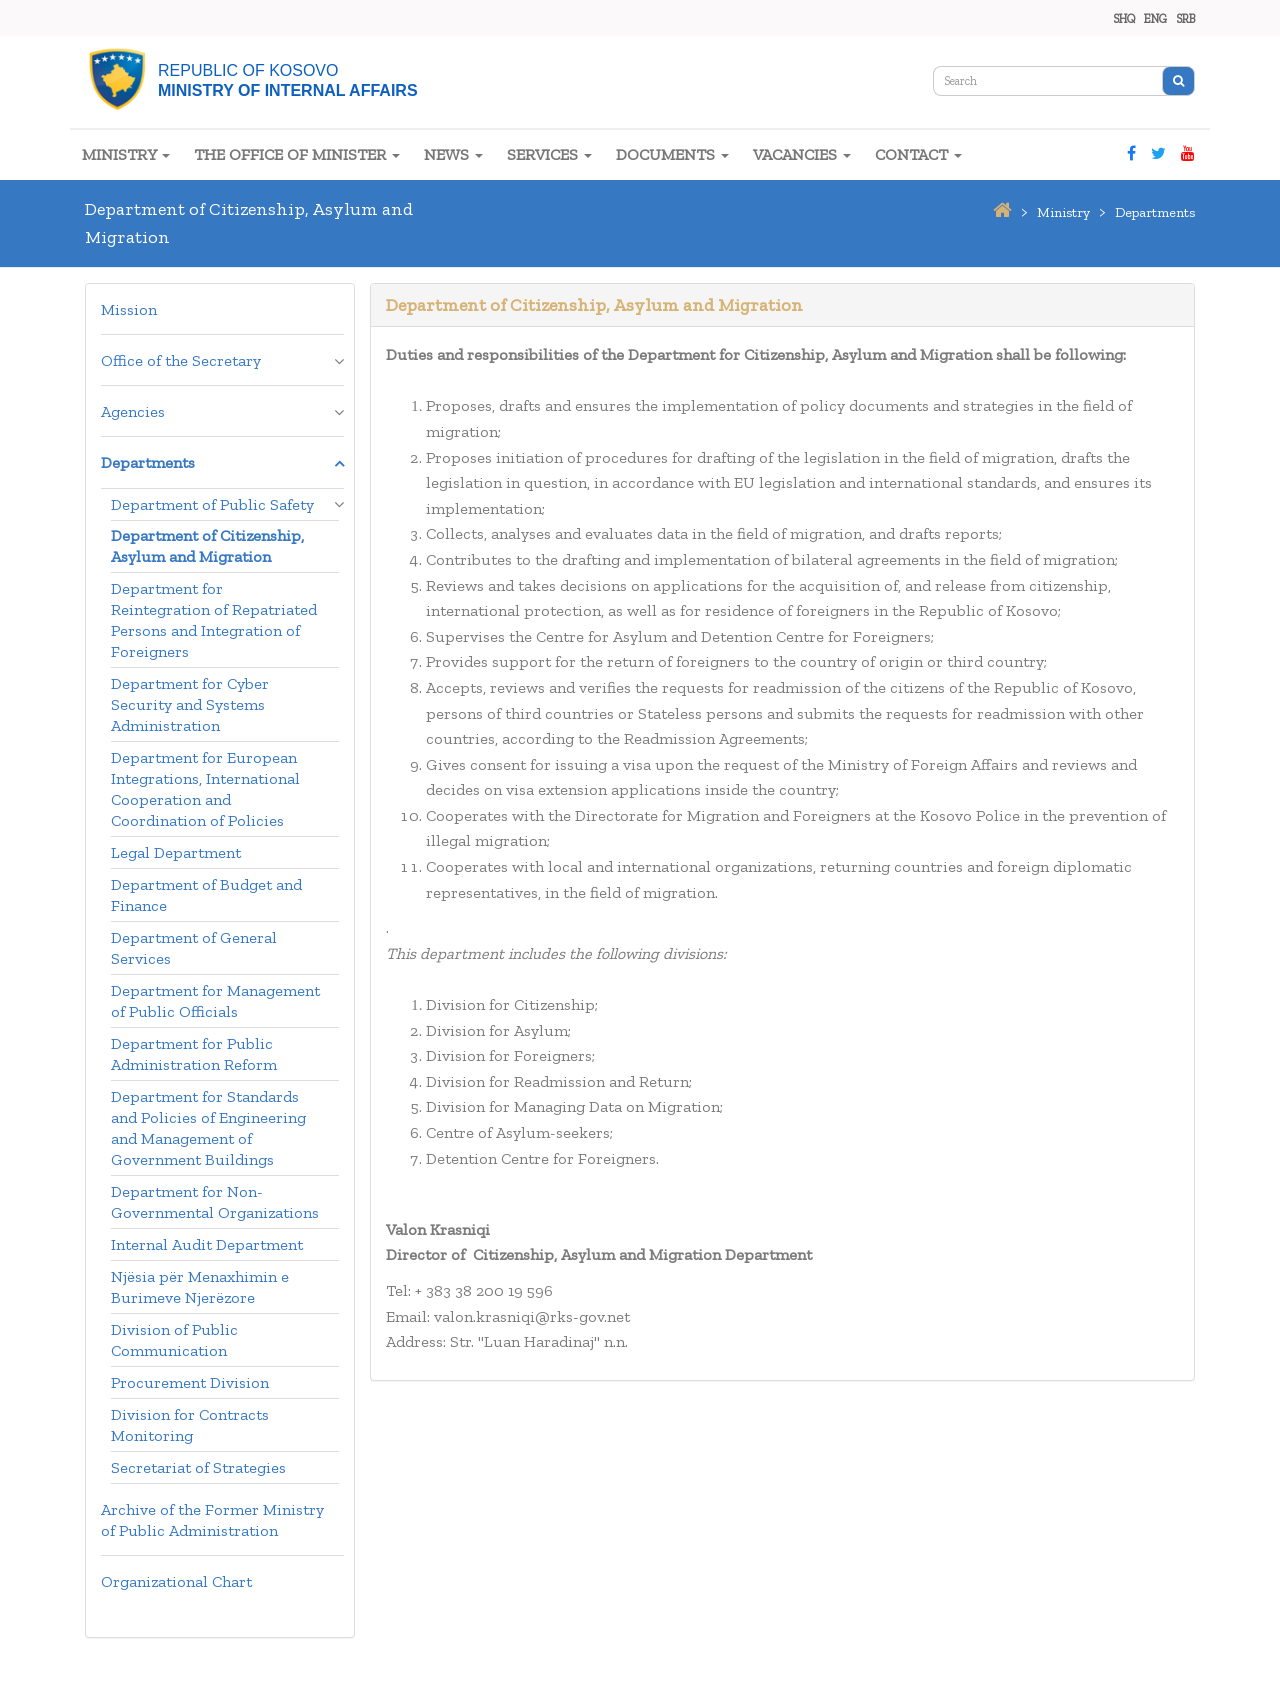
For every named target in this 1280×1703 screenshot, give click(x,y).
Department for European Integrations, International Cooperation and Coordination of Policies (205, 789)
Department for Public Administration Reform (194, 1054)
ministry (1063, 212)
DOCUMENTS (672, 154)
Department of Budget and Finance (206, 895)
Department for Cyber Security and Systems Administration (190, 704)
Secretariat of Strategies (198, 1467)
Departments (148, 462)
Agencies (133, 411)
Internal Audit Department (207, 1244)
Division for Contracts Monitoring (190, 1425)
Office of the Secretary (181, 360)
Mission (129, 309)
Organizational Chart (176, 1581)
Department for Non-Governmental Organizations (215, 1202)
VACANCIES (802, 154)
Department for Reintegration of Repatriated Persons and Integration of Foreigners (214, 620)
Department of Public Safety (212, 504)
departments (1155, 212)
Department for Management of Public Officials (215, 1001)
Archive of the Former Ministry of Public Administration (212, 1520)
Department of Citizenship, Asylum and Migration (207, 546)
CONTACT (918, 154)
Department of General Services (194, 948)
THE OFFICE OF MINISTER (297, 154)
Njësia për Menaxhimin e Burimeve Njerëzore (200, 1287)
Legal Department (176, 852)
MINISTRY (126, 154)
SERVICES (549, 154)
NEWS (453, 154)
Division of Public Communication (174, 1340)
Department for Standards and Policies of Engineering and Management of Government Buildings (208, 1128)
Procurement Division (190, 1382)
